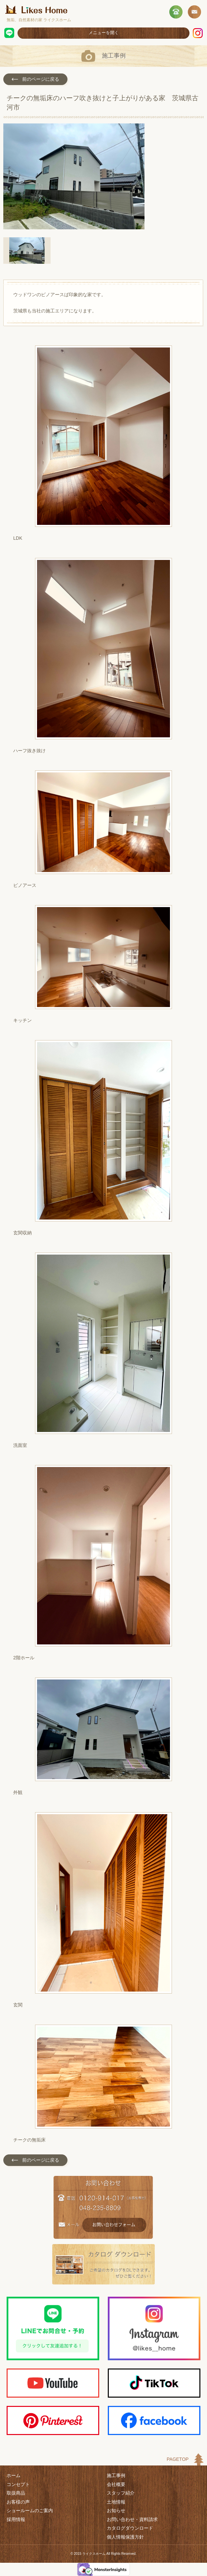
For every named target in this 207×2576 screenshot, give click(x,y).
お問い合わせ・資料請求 (132, 2519)
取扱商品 (16, 2493)
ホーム (14, 2475)
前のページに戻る (35, 79)
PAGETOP (177, 2459)
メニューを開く (104, 32)
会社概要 (116, 2484)
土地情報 (116, 2502)
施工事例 (116, 2475)
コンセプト (18, 2484)
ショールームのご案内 (30, 2510)
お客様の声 (18, 2502)
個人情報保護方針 (125, 2537)
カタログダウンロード (130, 2528)
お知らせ (116, 2510)
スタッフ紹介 (121, 2493)
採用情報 (16, 2519)
